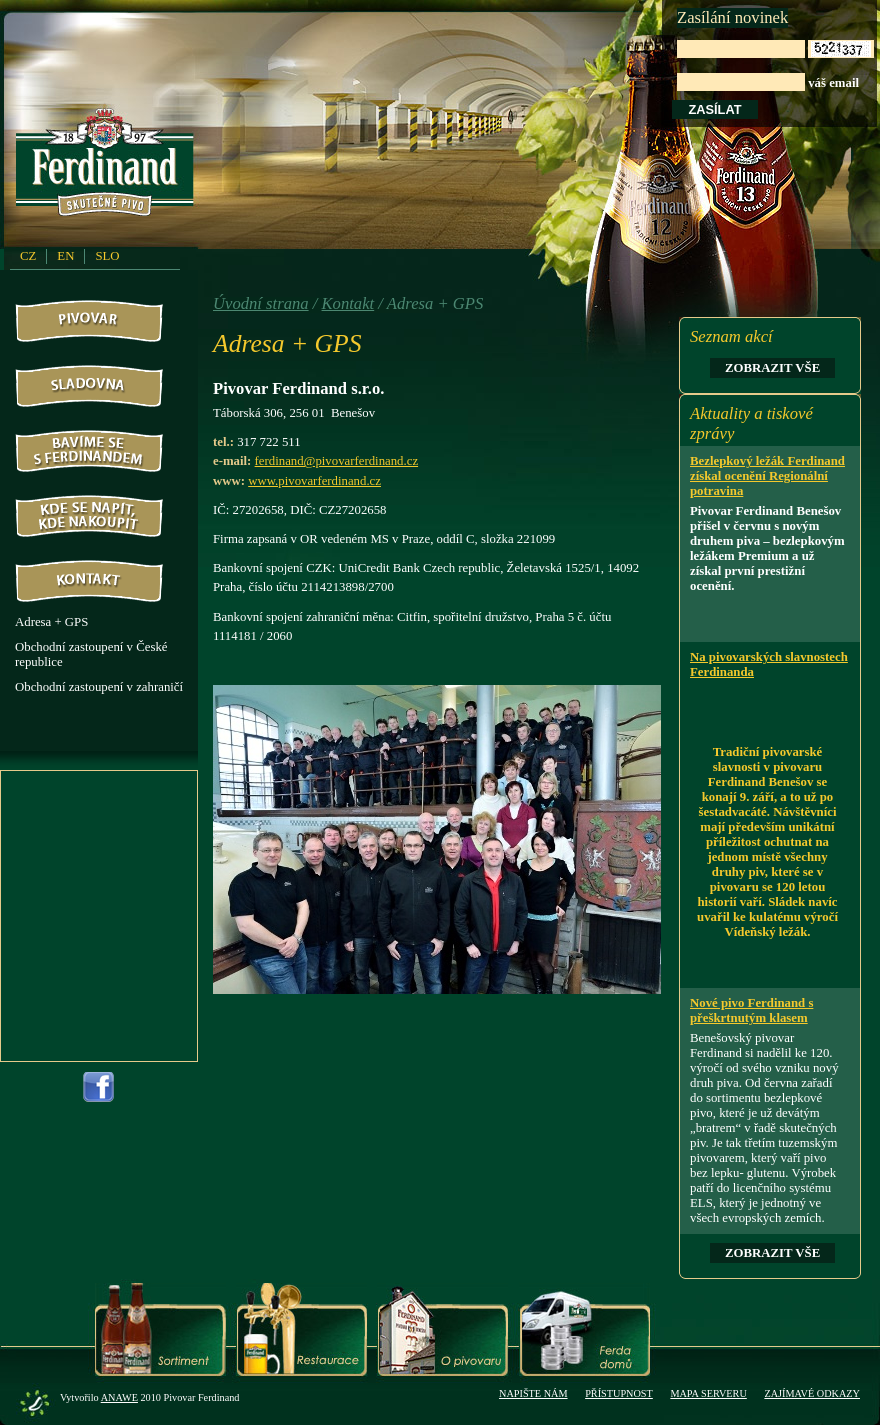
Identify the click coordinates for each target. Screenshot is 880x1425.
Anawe (119, 1397)
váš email (775, 65)
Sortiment (160, 1329)
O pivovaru (442, 1329)
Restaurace (301, 1329)
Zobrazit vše (772, 368)
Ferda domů (584, 1329)
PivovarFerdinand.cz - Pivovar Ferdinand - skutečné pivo (108, 169)
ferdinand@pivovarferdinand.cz (337, 461)
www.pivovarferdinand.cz (314, 481)
